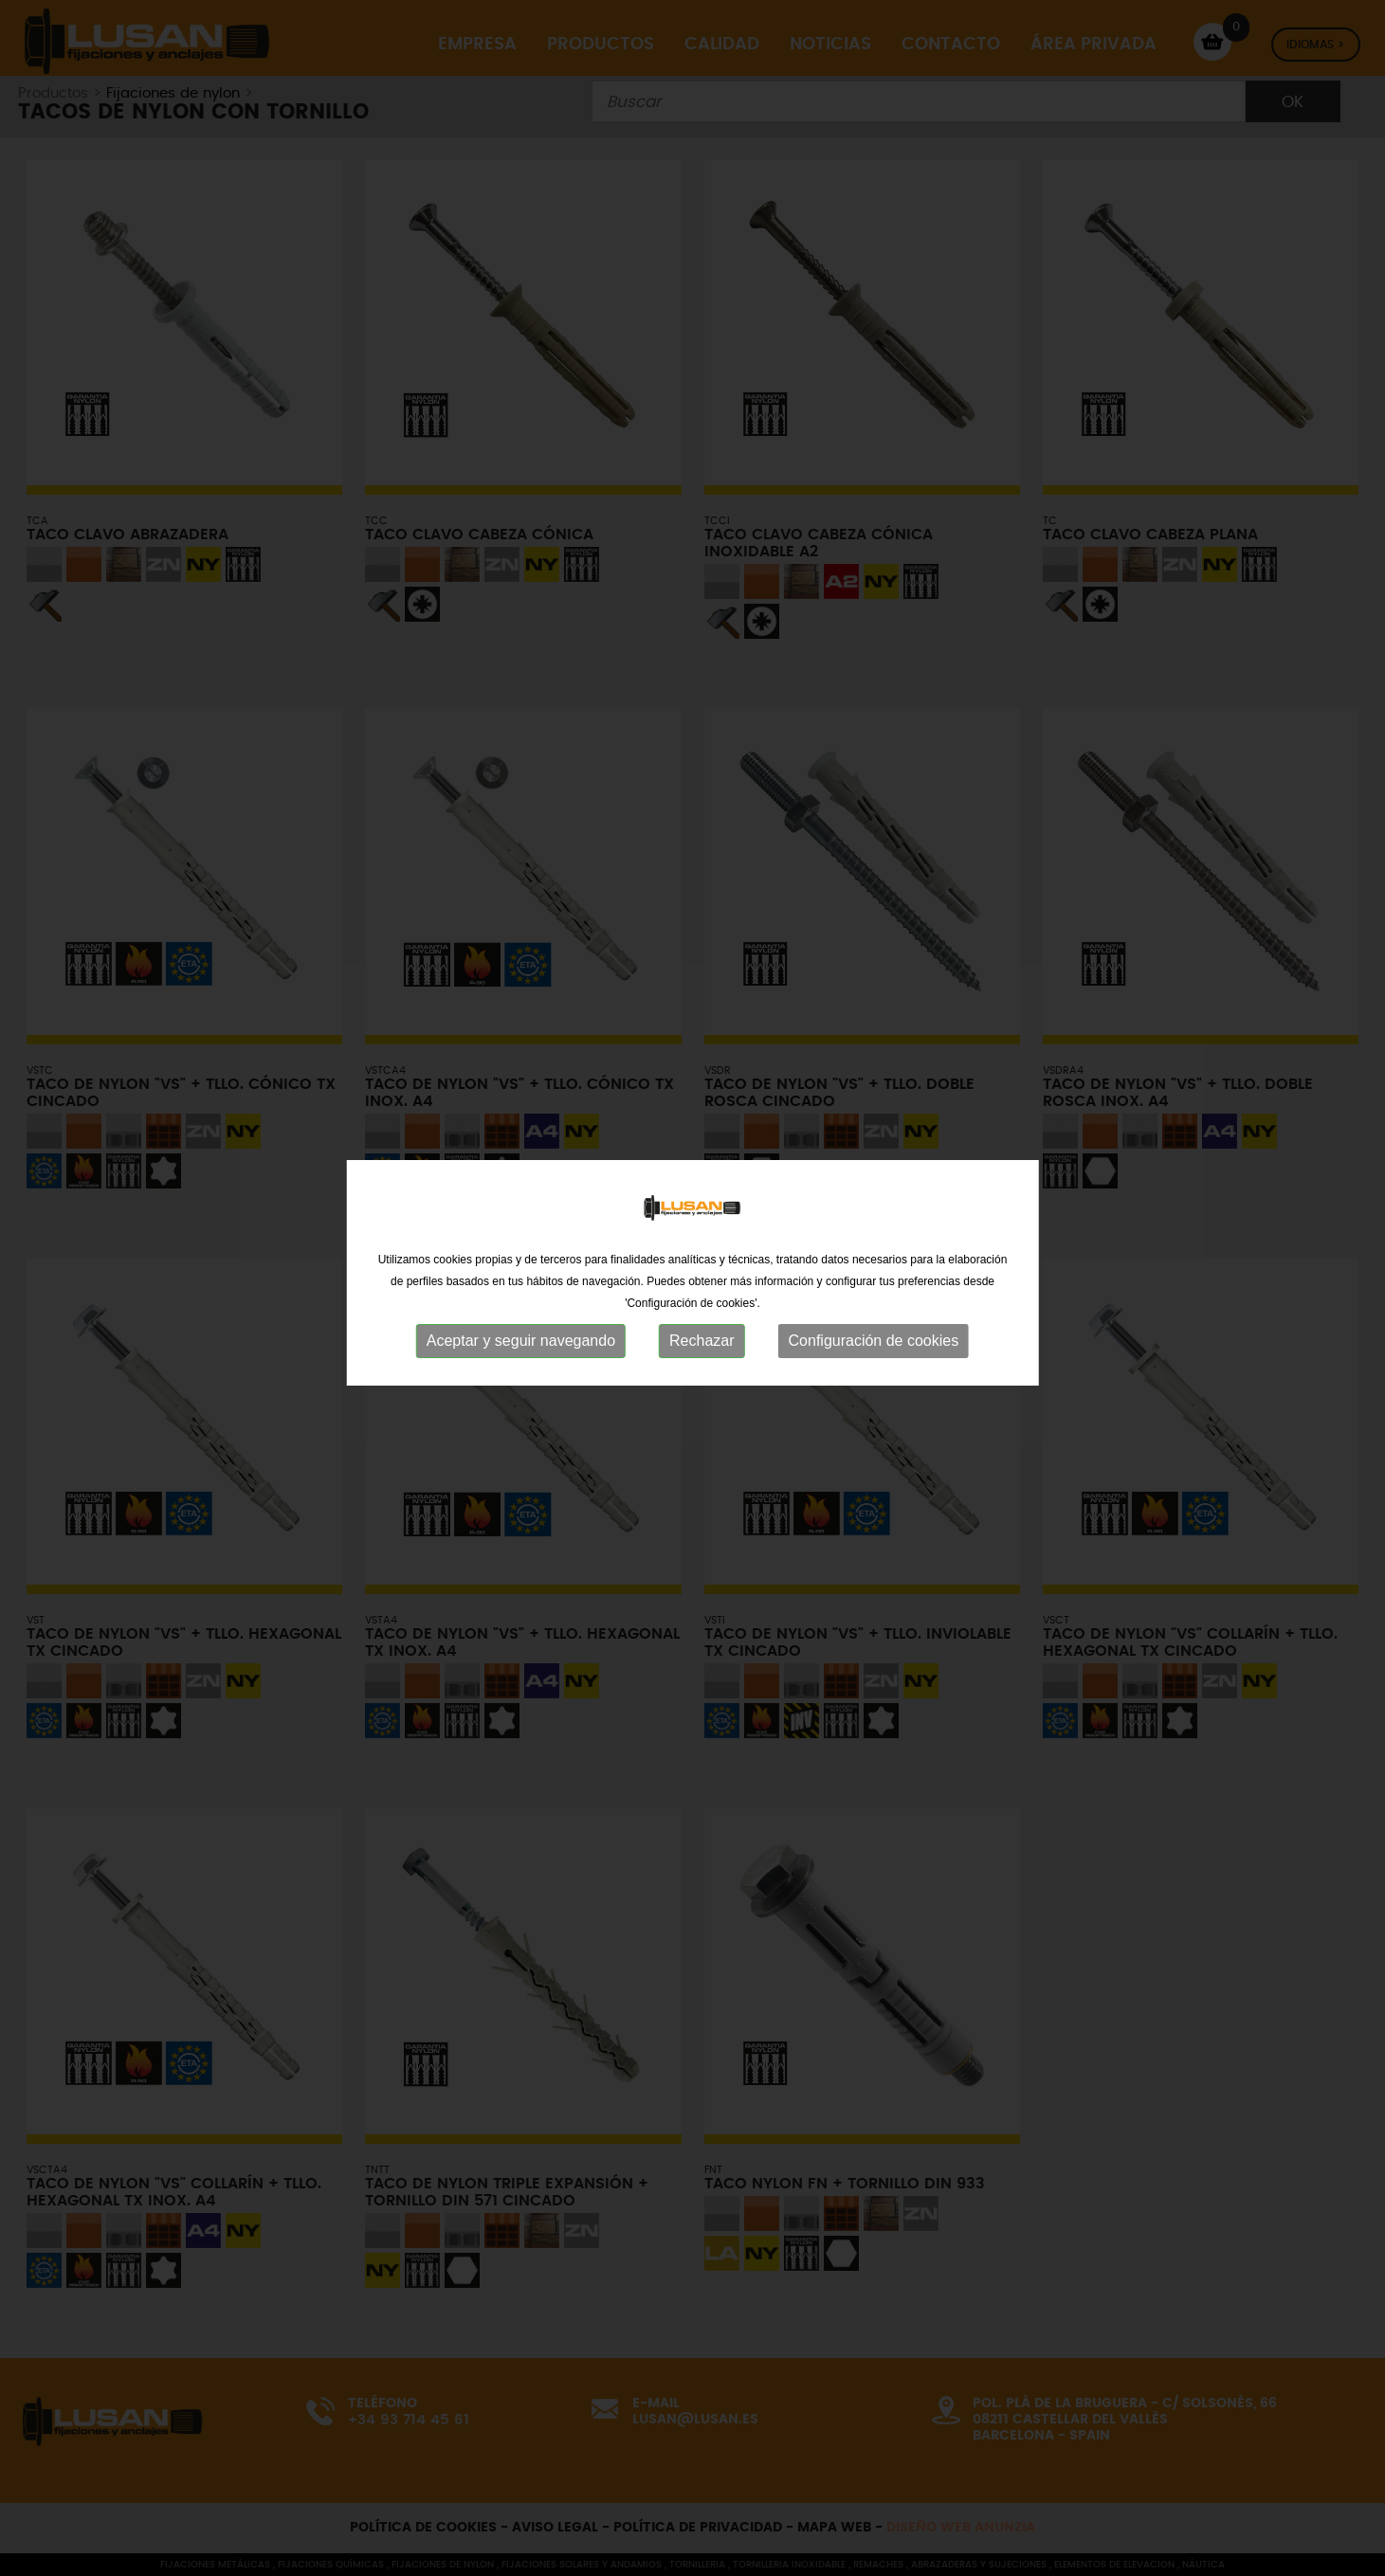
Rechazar (701, 1325)
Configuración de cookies (874, 1325)
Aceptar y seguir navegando (521, 1325)
